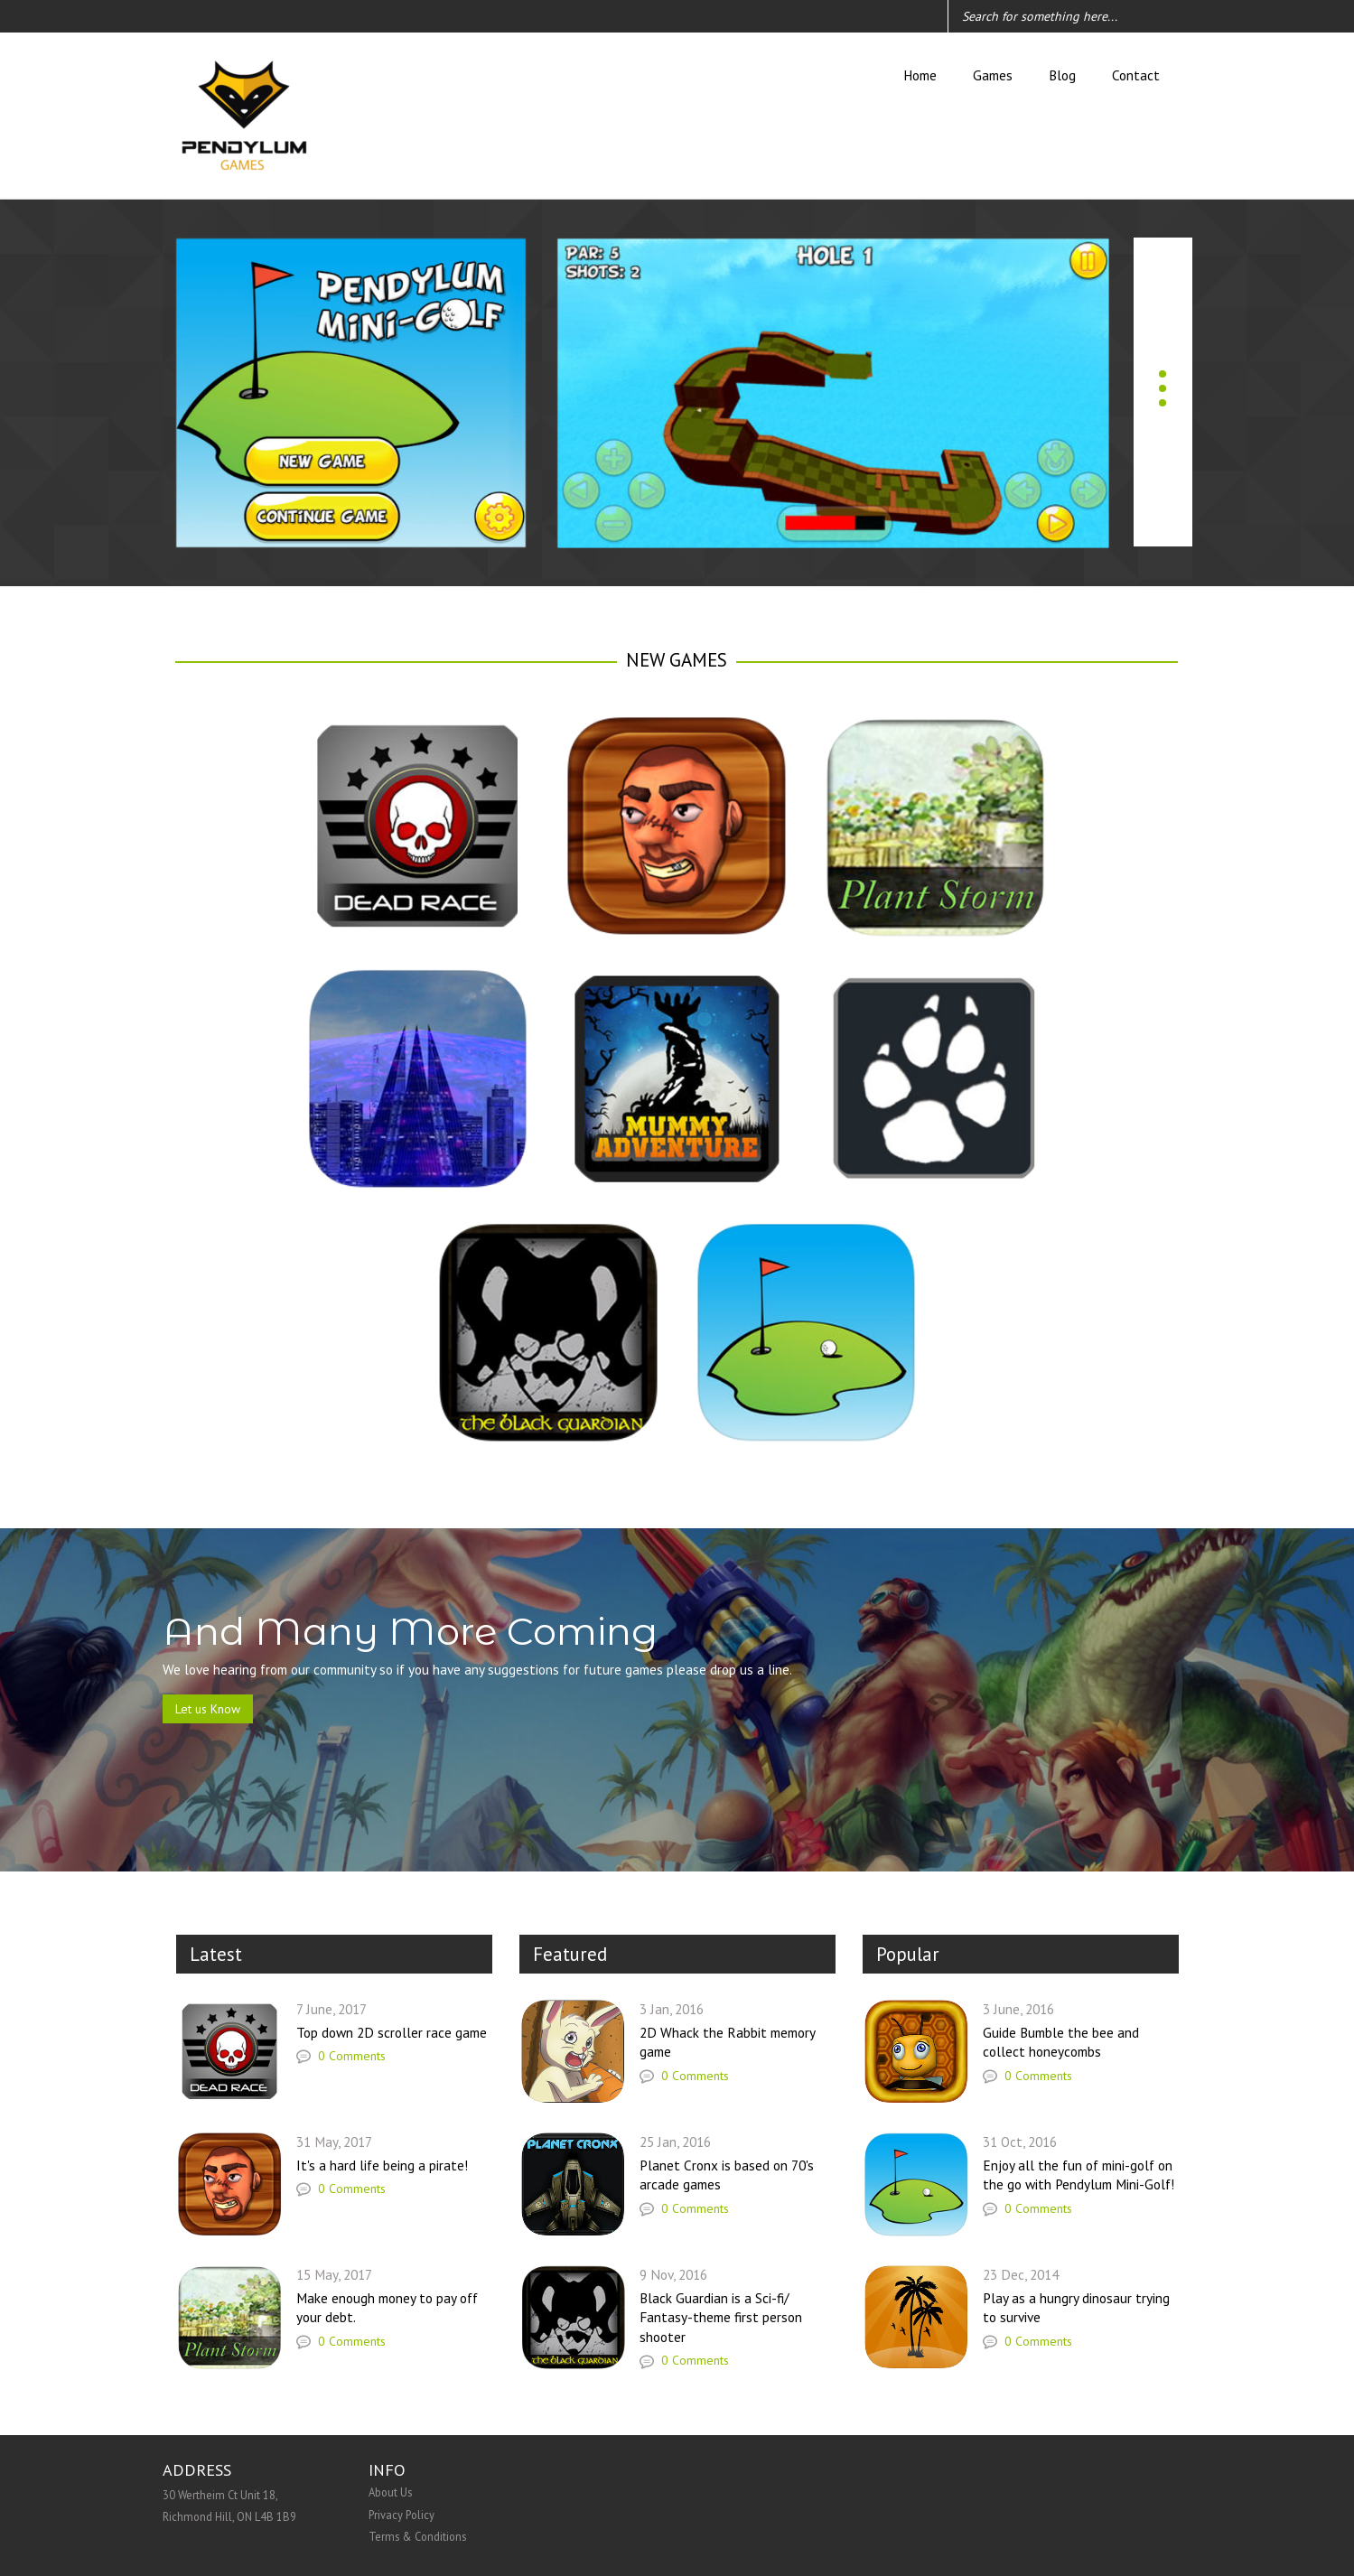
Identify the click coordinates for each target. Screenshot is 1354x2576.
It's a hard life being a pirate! (382, 2165)
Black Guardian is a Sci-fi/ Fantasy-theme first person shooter (721, 2317)
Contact (1136, 75)
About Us (390, 2492)
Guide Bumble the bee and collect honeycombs (1061, 2042)
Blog (1062, 75)
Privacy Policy (401, 2514)
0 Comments (341, 2056)
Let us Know (207, 1709)
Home (920, 75)
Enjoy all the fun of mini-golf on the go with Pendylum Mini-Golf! (1078, 2175)
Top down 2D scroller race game (391, 2032)
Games (993, 75)
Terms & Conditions (417, 2536)
